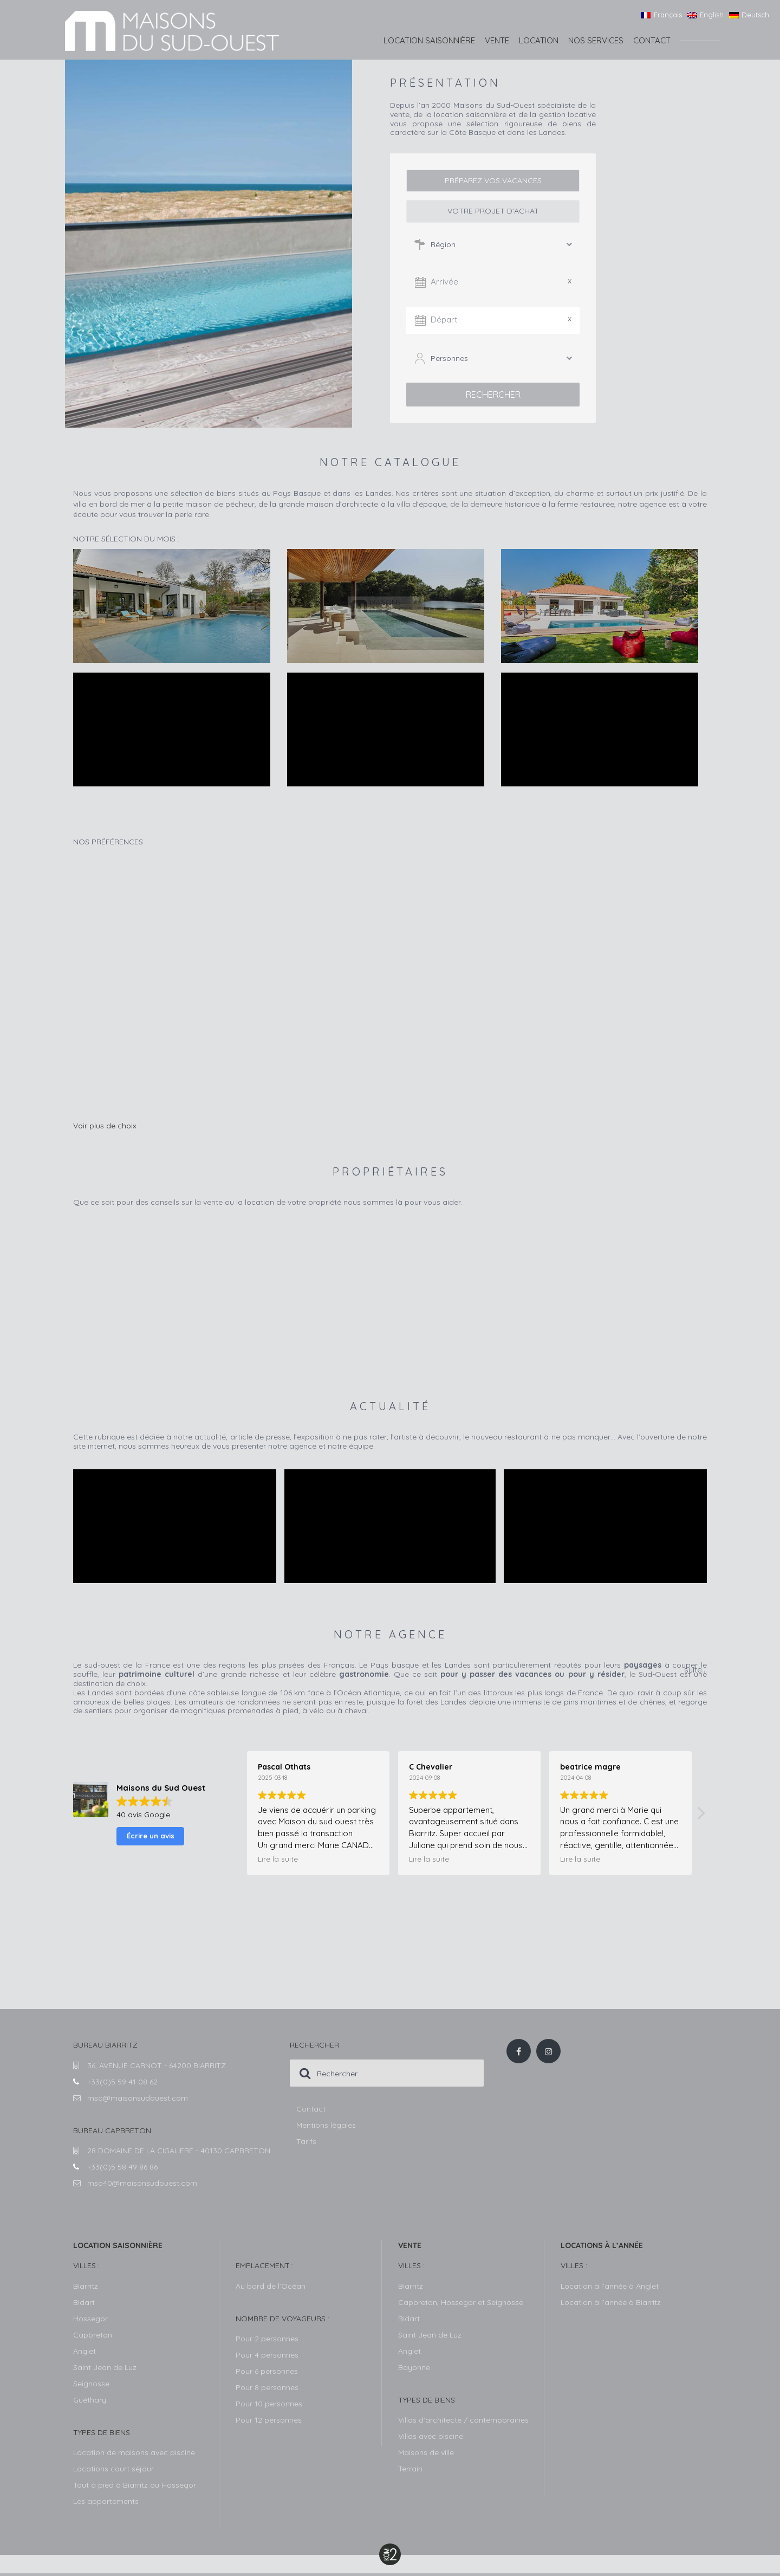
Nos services (595, 40)
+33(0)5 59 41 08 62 (122, 2084)
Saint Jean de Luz (429, 2337)
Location (538, 40)
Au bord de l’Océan (271, 2288)
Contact (652, 40)
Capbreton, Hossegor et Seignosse (460, 2304)
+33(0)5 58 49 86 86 (122, 2169)
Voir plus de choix (104, 1128)
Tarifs (306, 2143)
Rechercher (493, 394)
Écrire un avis (150, 1837)
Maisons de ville (426, 2454)
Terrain (410, 2471)
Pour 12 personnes (269, 2422)
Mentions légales (326, 2127)
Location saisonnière (429, 40)
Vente (497, 40)
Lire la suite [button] (278, 1860)
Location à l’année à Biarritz (611, 2304)
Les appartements (106, 2503)
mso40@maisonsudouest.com (142, 2185)
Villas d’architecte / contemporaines (463, 2422)
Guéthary (89, 2402)
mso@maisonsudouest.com (137, 2100)
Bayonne (414, 2369)
